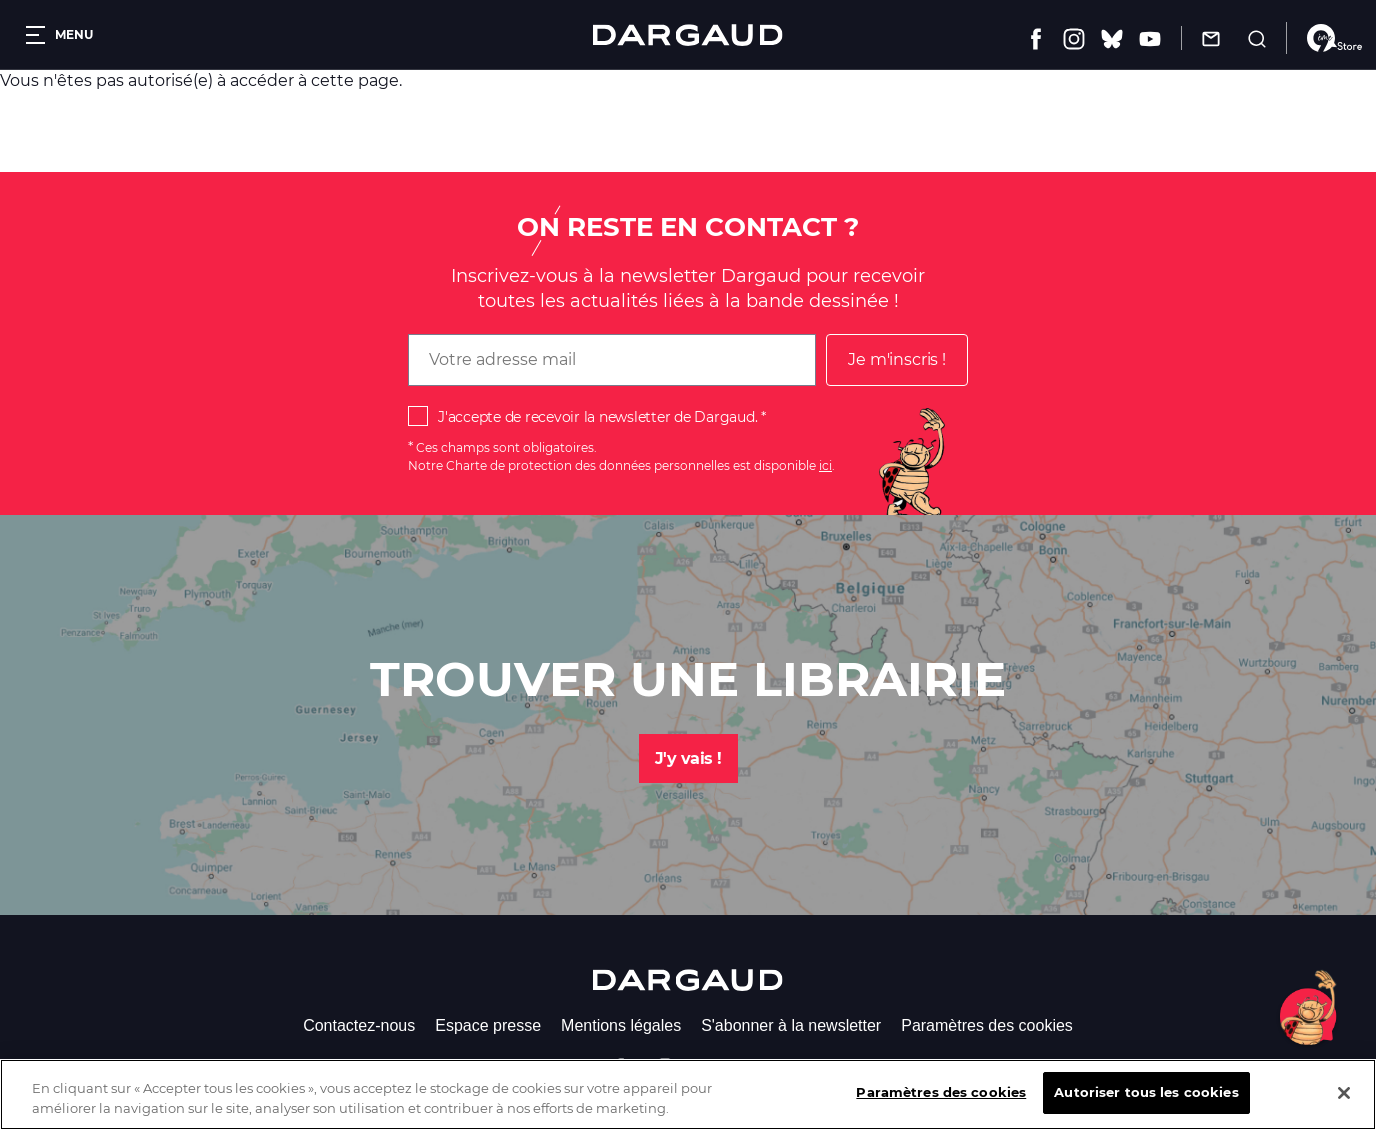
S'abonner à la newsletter (791, 1025)
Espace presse (488, 1025)
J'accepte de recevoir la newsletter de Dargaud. (597, 417)
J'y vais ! (688, 758)
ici (825, 465)
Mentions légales (621, 1025)
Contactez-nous (359, 1025)
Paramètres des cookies (987, 1025)
